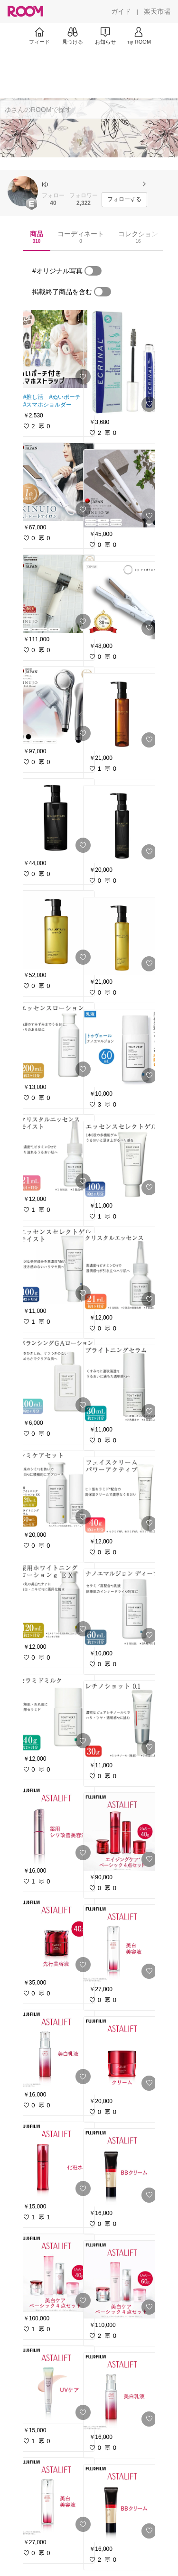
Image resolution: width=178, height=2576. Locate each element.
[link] (56, 349)
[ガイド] (121, 11)
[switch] (93, 271)
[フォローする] (124, 199)
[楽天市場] (157, 11)
